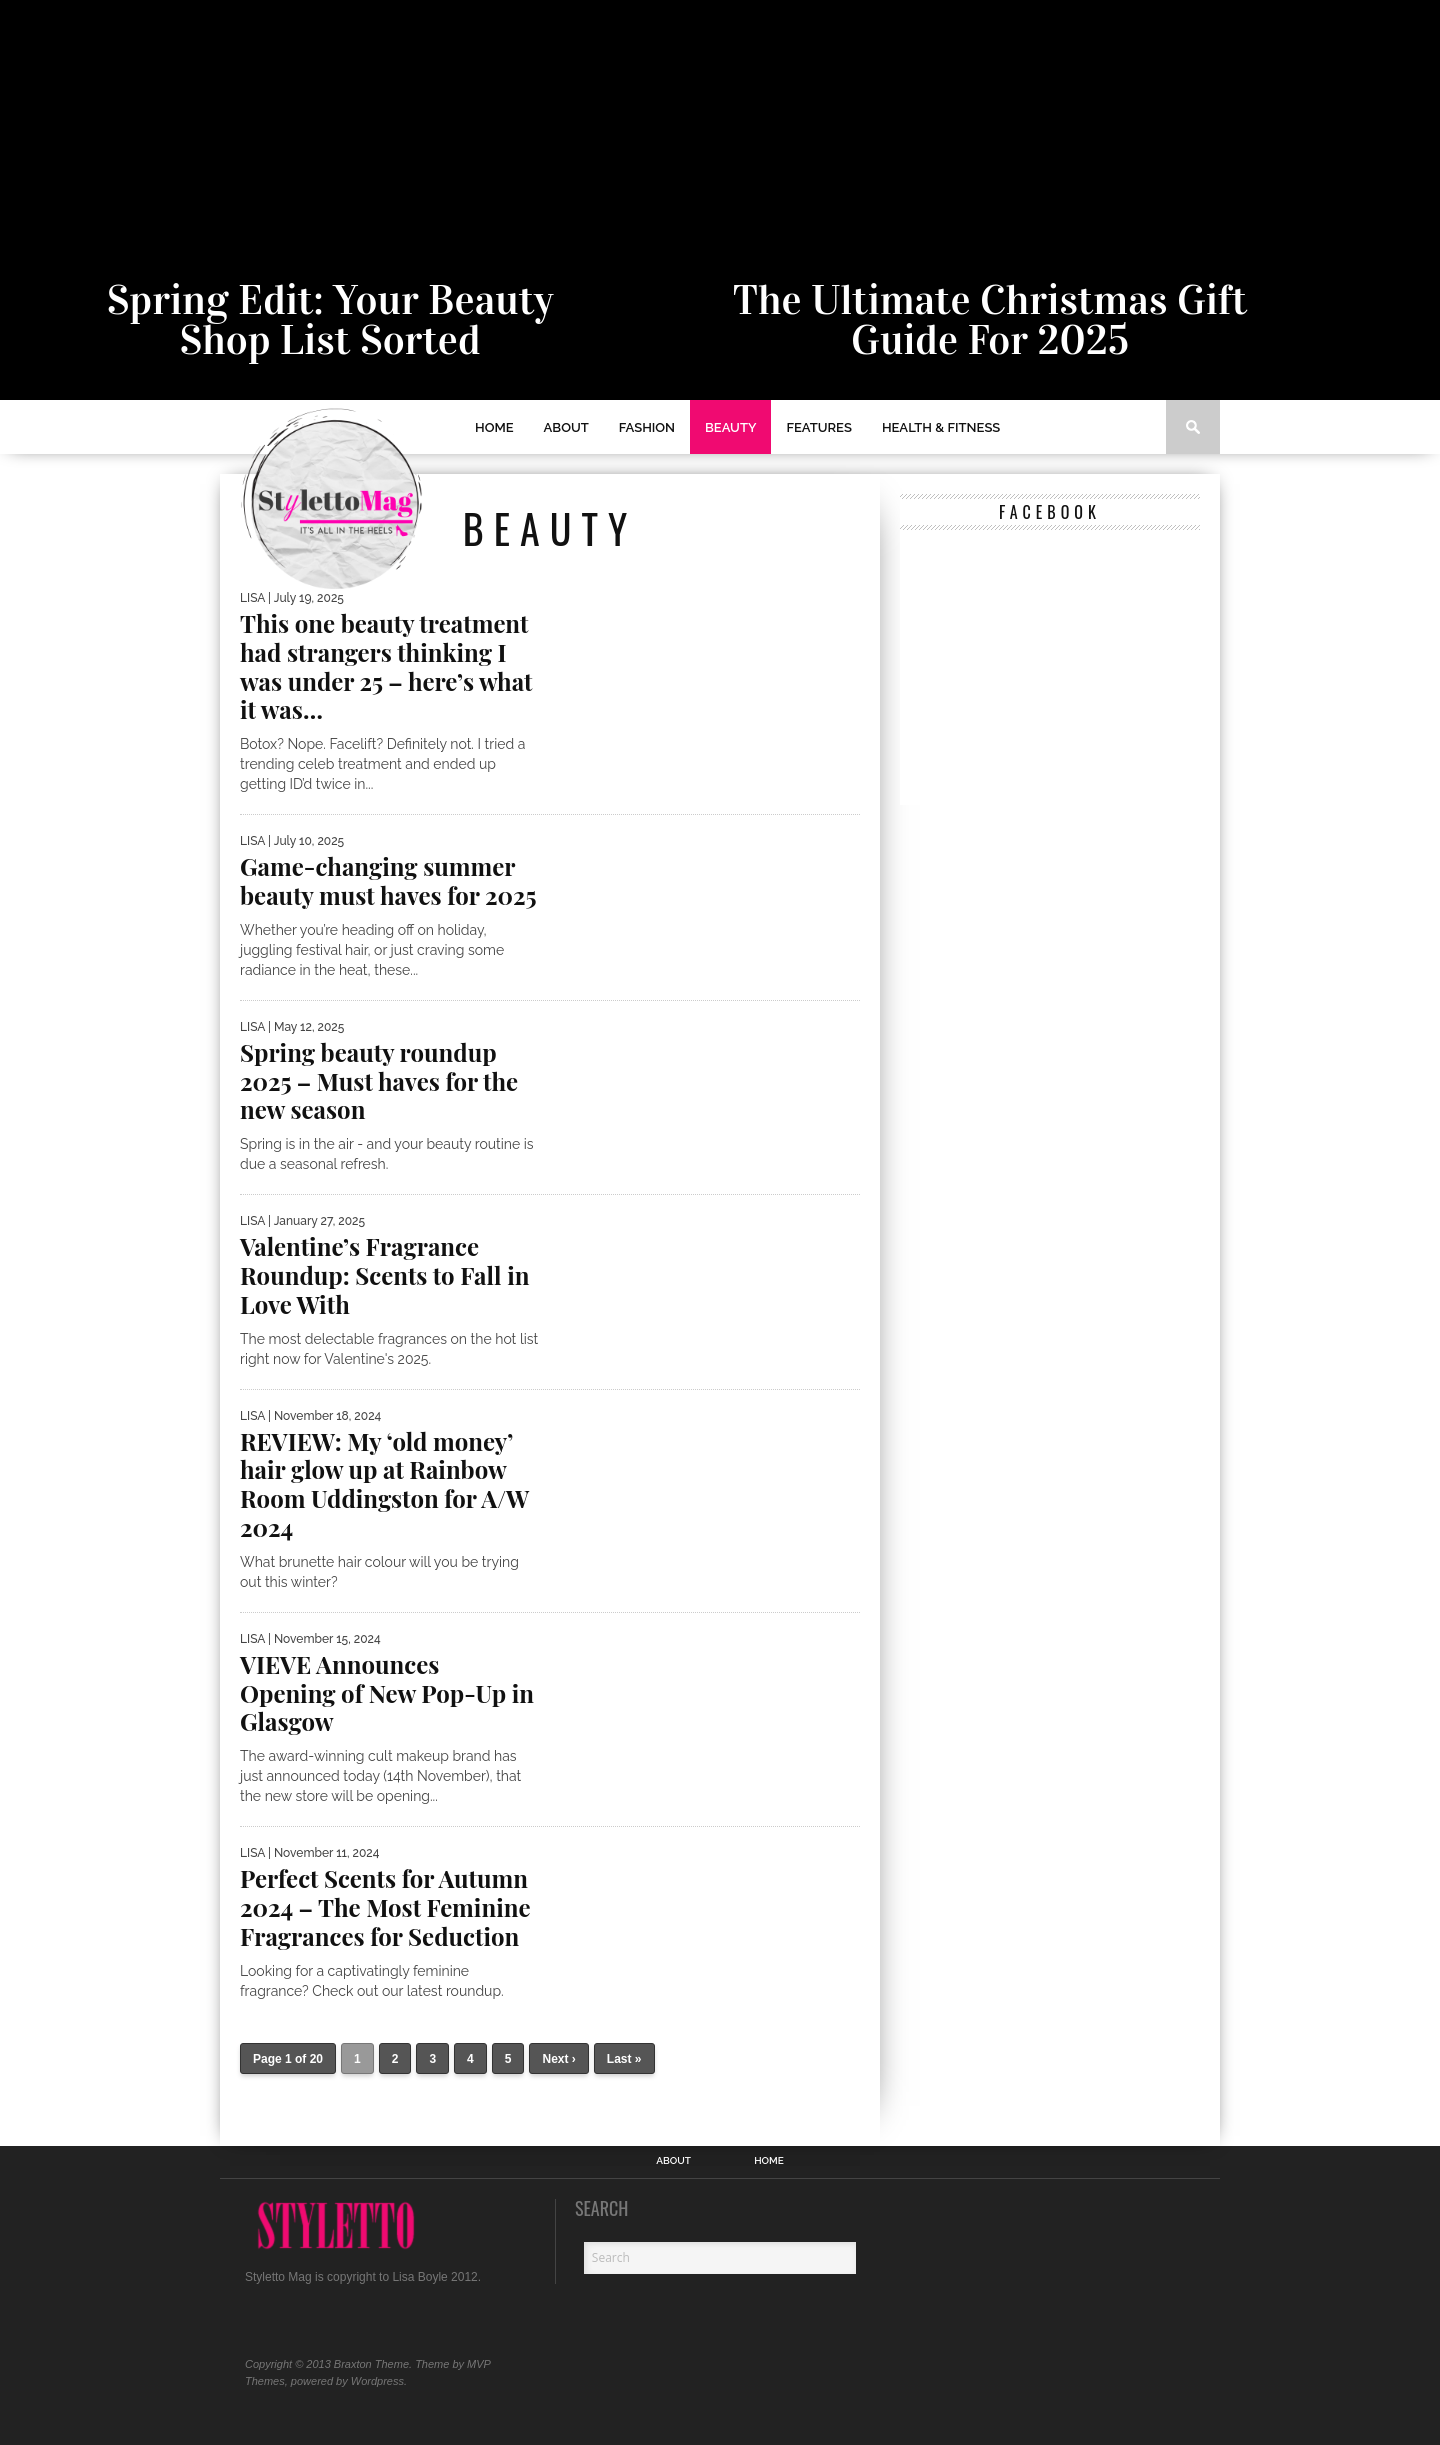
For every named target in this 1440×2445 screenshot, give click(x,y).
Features (818, 427)
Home (494, 427)
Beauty (730, 427)
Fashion (647, 427)
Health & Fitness (941, 427)
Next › (558, 2059)
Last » (624, 2059)
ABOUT (566, 427)
